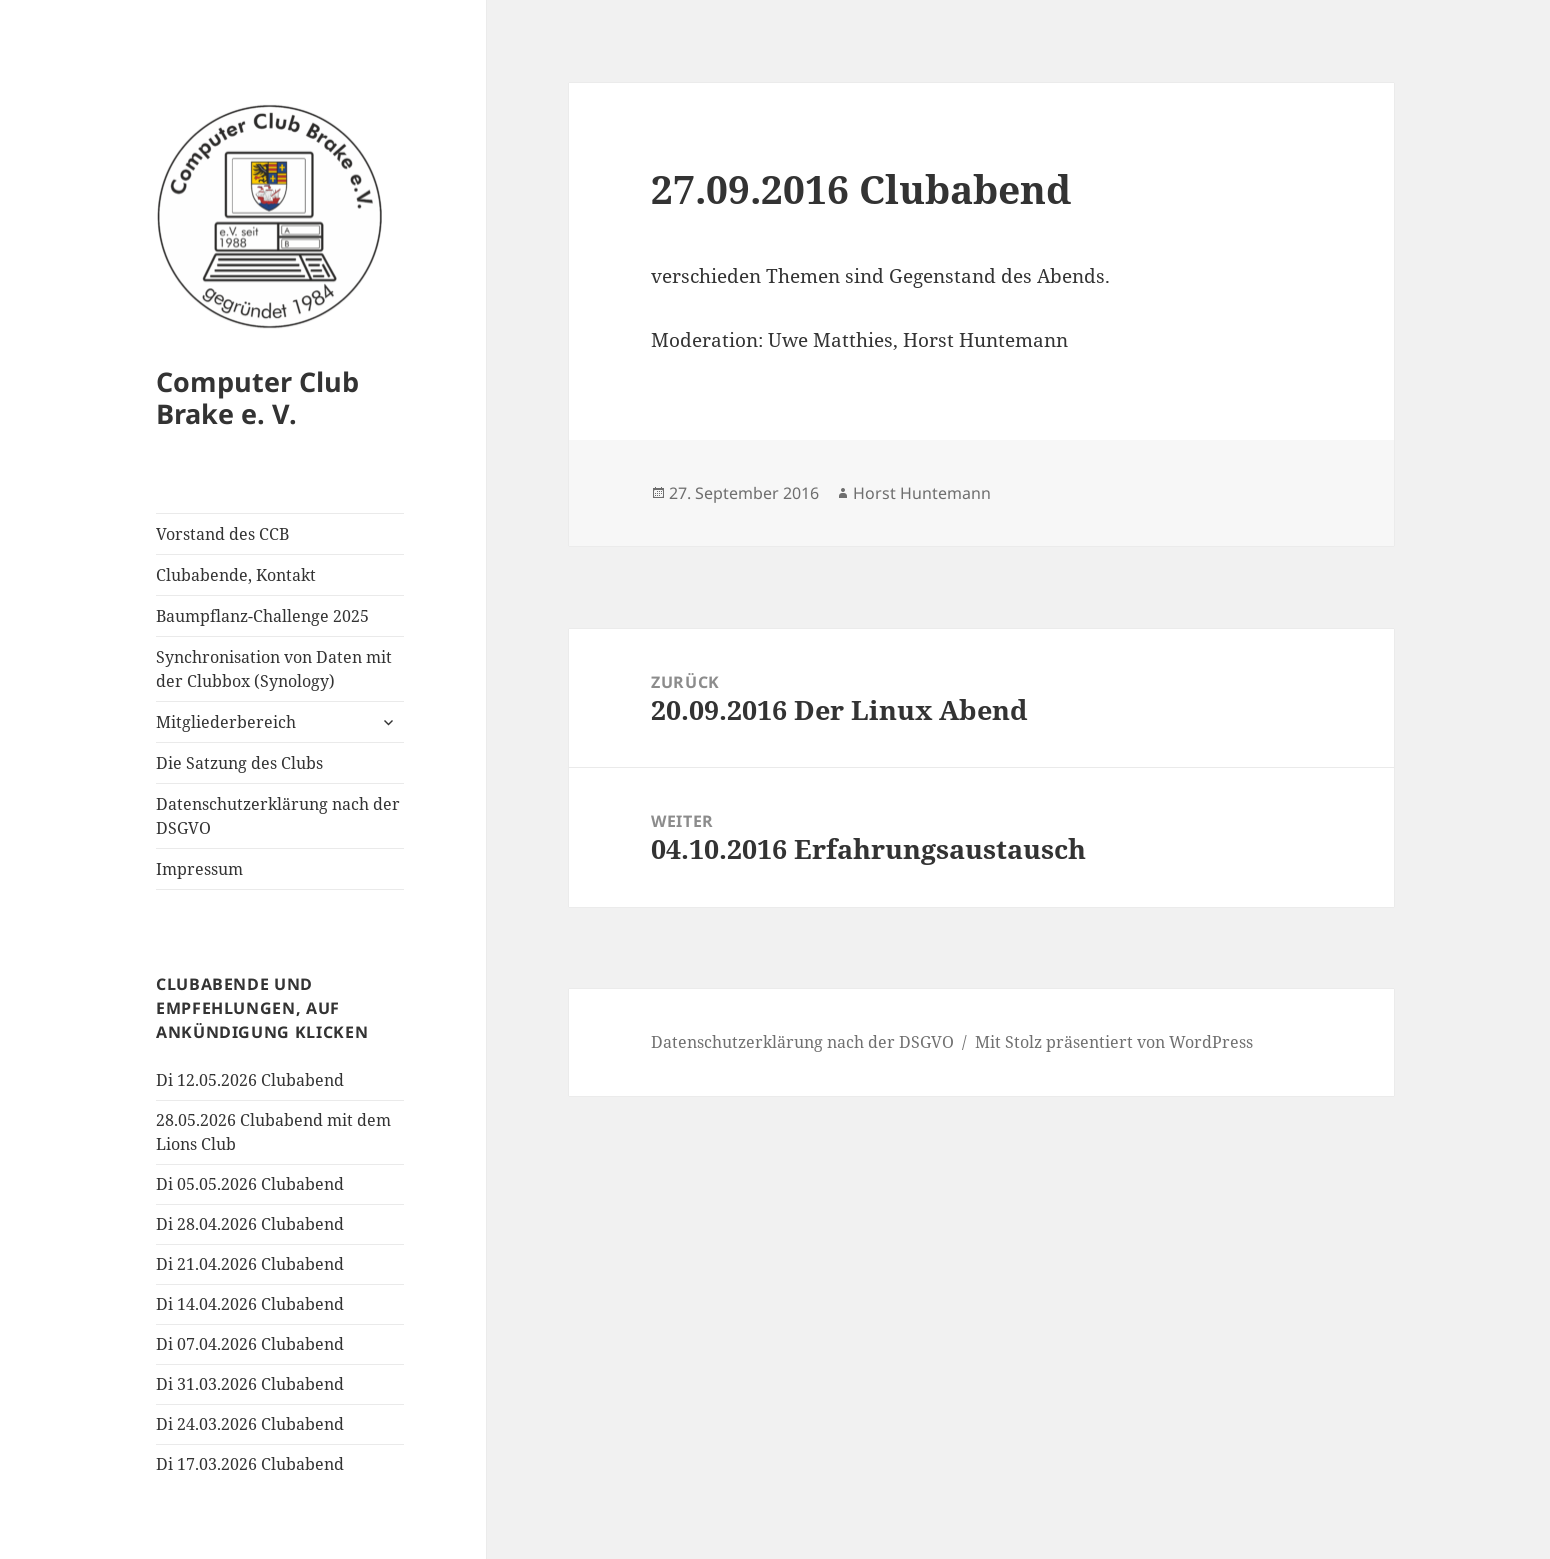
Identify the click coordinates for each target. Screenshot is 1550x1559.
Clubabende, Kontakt (236, 575)
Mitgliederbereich (226, 722)
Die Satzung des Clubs (239, 763)
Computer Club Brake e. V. (257, 397)
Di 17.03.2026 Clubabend (250, 1464)
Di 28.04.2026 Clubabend (250, 1224)
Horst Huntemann (922, 493)
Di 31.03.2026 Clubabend (250, 1384)
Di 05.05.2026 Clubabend (250, 1184)
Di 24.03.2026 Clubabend (250, 1424)
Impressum (199, 869)
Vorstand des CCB (222, 534)
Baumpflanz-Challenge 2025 (262, 616)
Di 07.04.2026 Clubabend (250, 1344)
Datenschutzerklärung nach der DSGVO (278, 816)
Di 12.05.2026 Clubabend (250, 1080)
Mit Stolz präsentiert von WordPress (1114, 1042)
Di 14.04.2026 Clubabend (250, 1304)
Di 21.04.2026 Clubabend (250, 1264)
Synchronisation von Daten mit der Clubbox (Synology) (274, 669)
